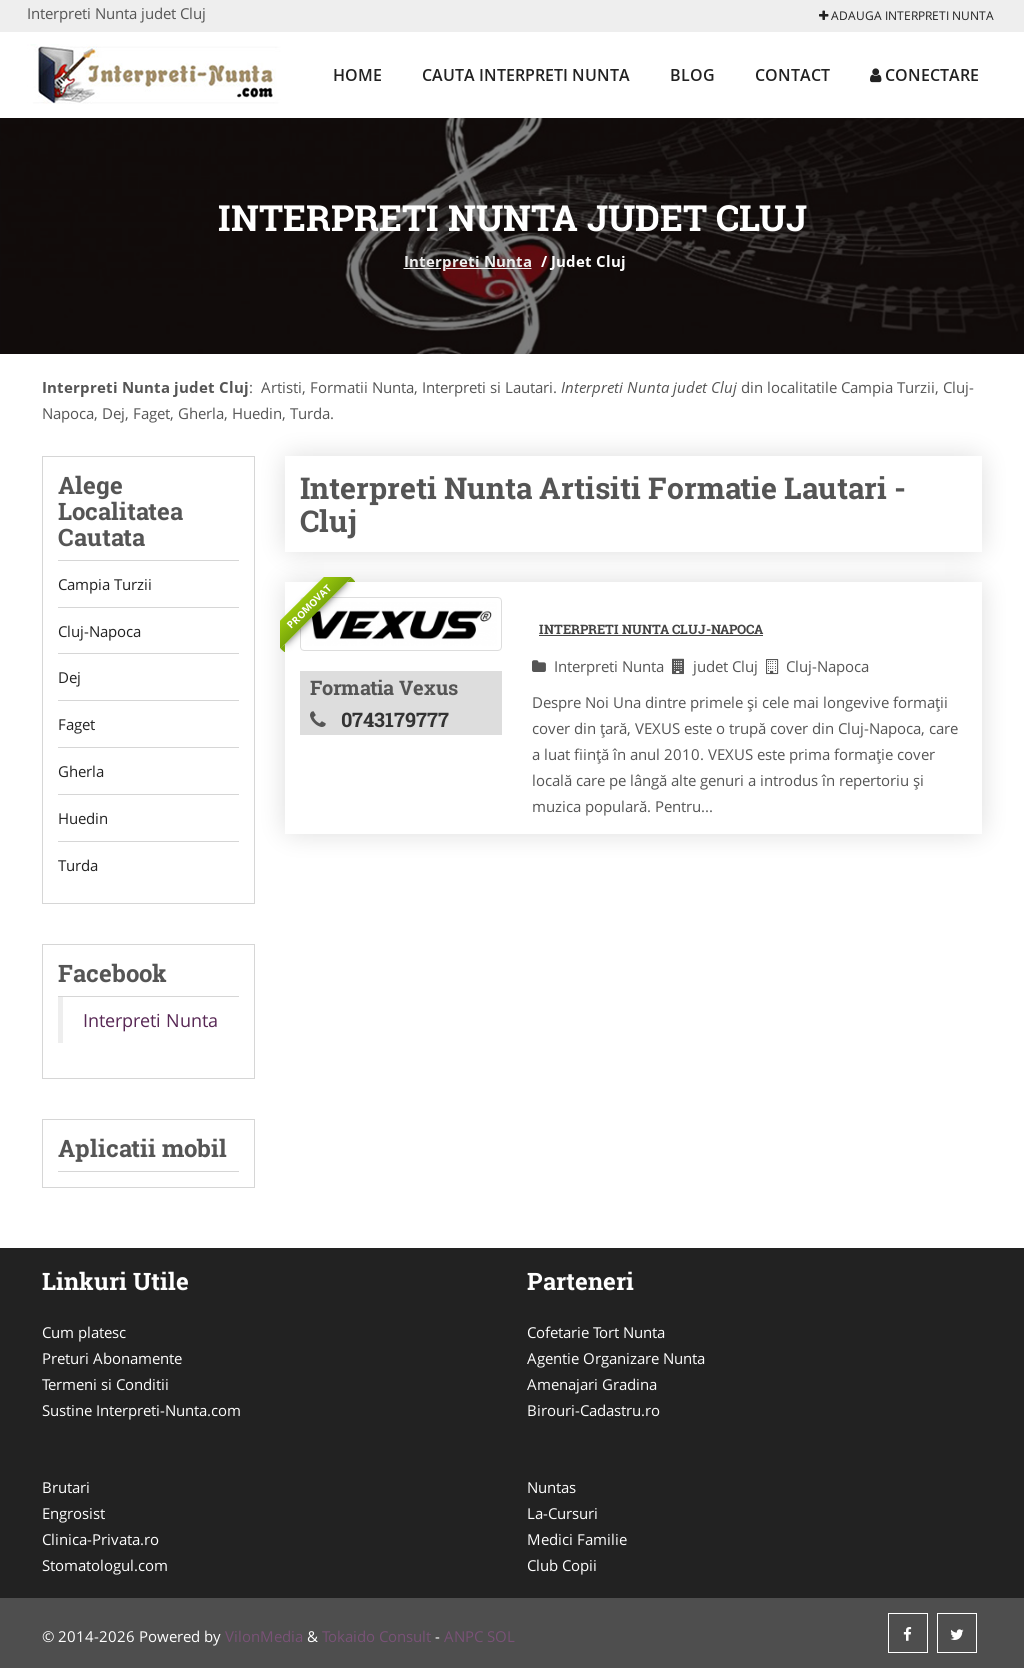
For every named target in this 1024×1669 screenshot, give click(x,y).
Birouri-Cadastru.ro (593, 1411)
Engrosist (73, 1514)
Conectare (924, 75)
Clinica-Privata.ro (100, 1540)
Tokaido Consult (376, 1637)
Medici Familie (577, 1540)
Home (357, 75)
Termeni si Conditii (105, 1385)
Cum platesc (84, 1333)
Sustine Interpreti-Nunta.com (141, 1411)
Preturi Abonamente (112, 1359)
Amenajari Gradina (592, 1385)
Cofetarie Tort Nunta (596, 1333)
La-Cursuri (562, 1514)
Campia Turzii (105, 584)
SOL (501, 1637)
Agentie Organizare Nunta (616, 1359)
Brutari (66, 1488)
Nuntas (551, 1488)
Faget (76, 725)
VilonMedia (264, 1637)
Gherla (81, 772)
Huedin (83, 819)
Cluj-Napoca (99, 631)
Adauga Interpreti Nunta (906, 15)
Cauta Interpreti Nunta (526, 75)
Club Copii (562, 1566)
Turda (78, 866)
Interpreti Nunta (468, 261)
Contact (792, 75)
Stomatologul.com (105, 1566)
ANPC (463, 1637)
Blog (692, 75)
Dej (69, 678)
